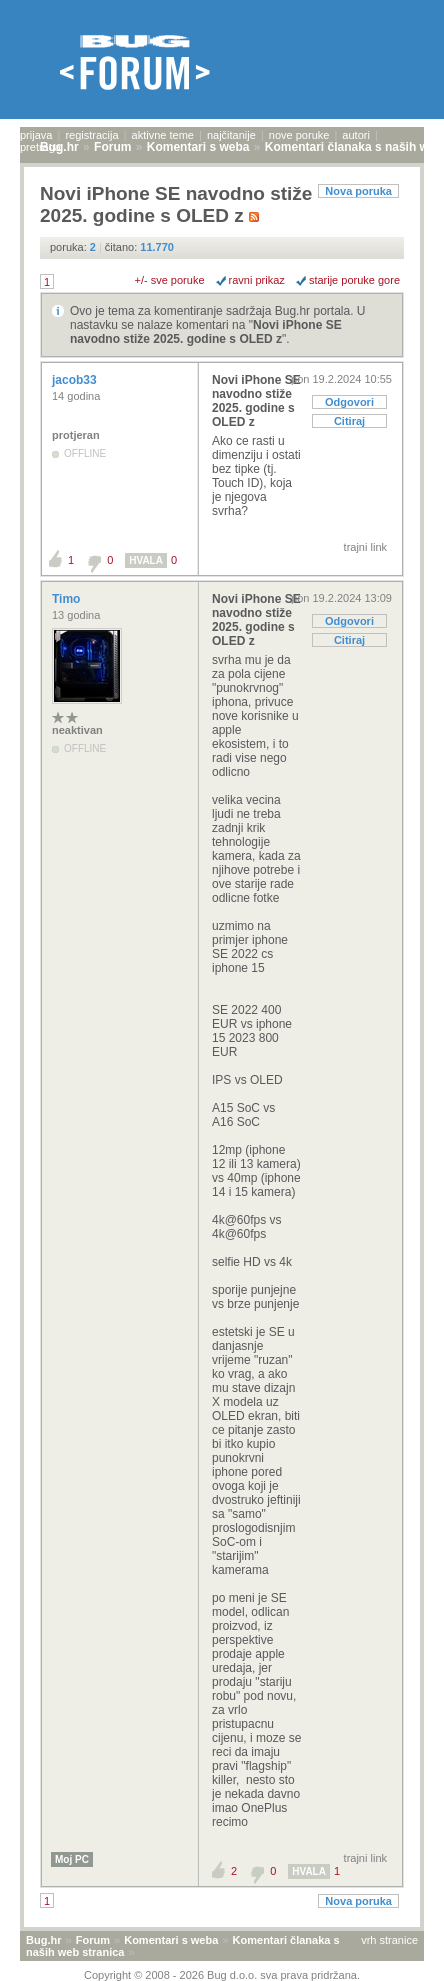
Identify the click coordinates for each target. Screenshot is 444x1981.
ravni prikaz (257, 280)
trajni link (365, 547)
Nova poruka (358, 191)
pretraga (40, 147)
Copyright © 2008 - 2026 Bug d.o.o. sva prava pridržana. (222, 1975)
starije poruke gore (354, 280)
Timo (68, 599)
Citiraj (349, 421)
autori (356, 135)
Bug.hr (43, 1940)
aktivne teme (163, 135)
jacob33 (76, 380)
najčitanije (231, 135)
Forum (93, 1940)
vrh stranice (389, 1940)
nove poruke (299, 135)
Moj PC (72, 1859)
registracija (91, 135)
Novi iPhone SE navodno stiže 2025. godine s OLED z (206, 332)
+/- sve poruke (170, 280)
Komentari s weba (171, 1940)
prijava (36, 135)
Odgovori (349, 402)
